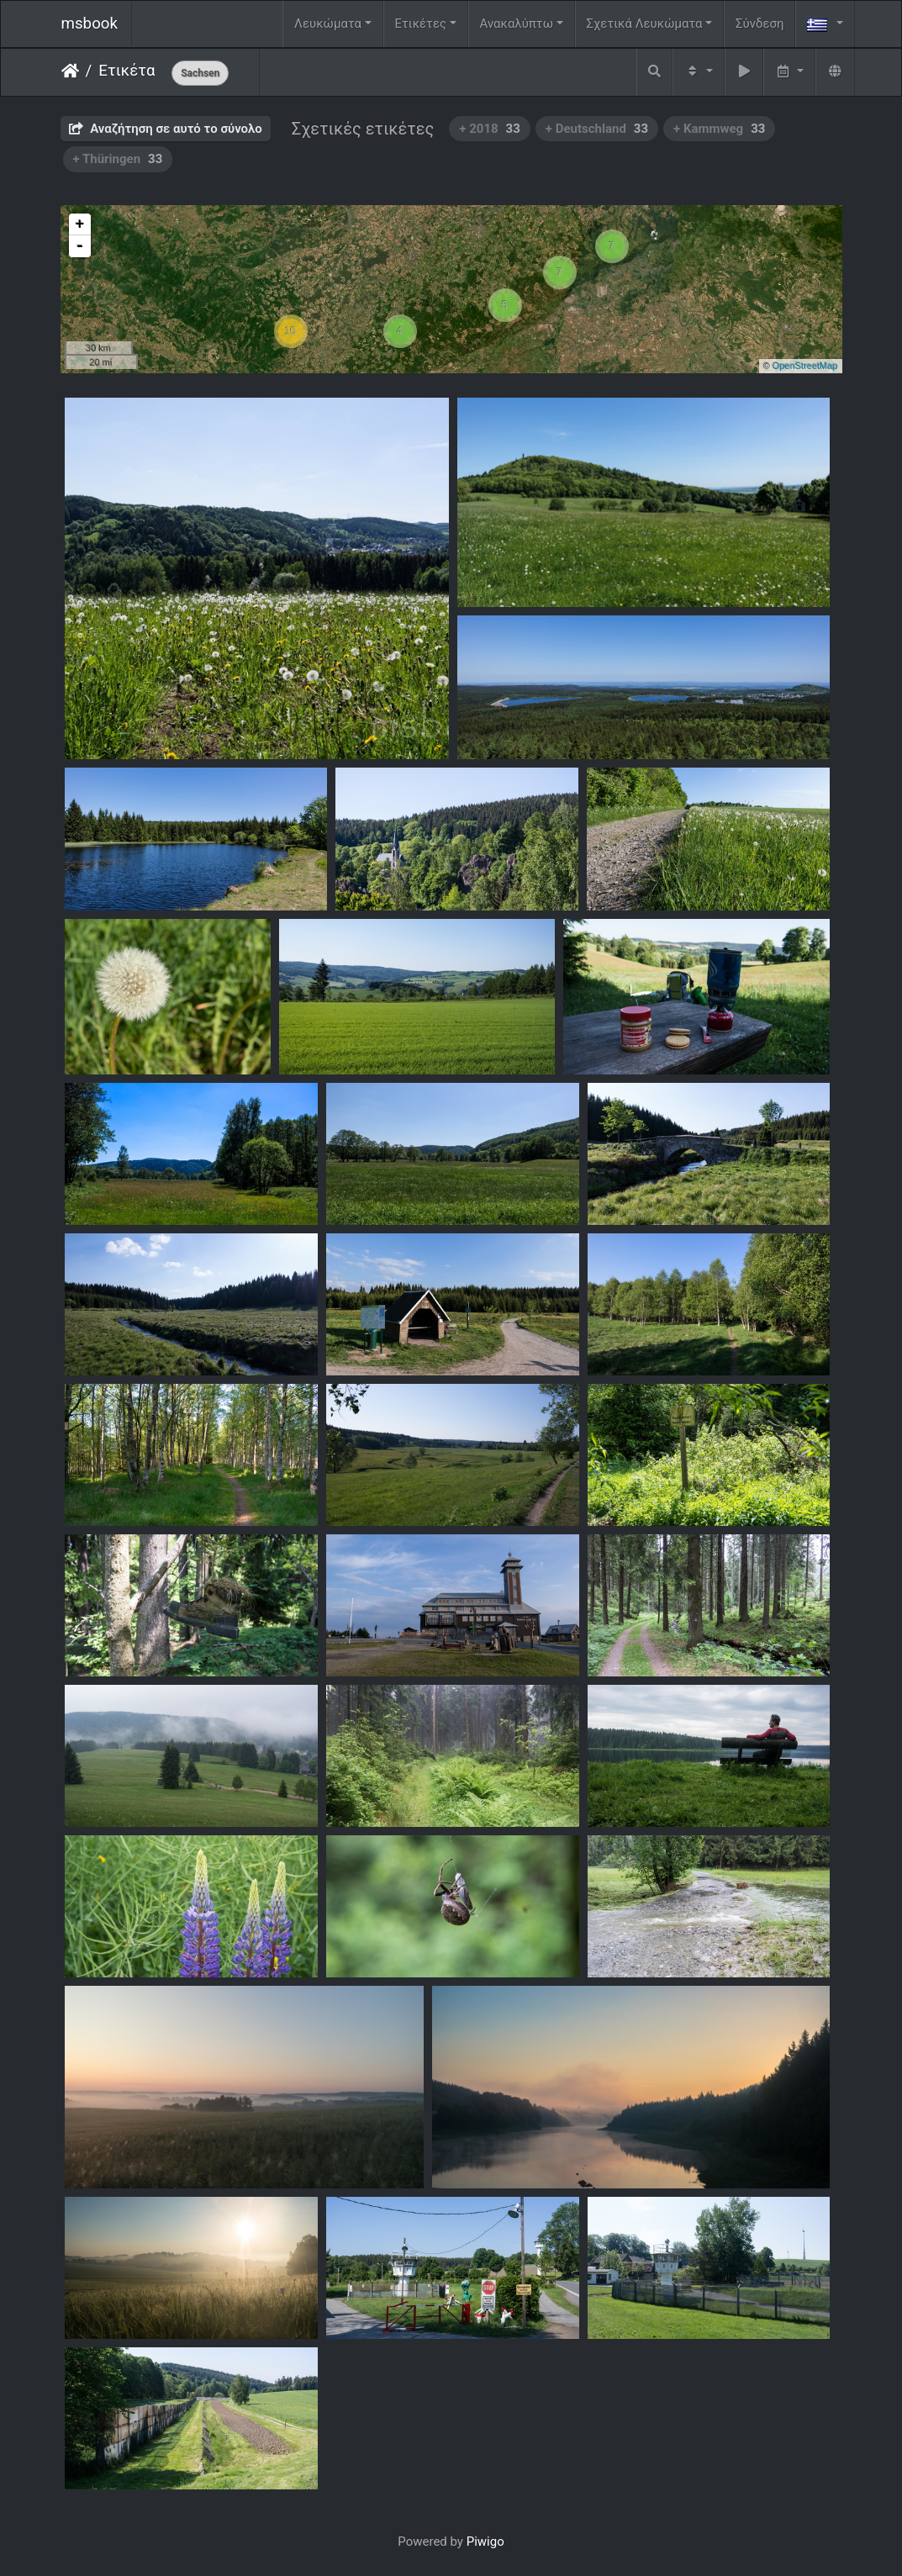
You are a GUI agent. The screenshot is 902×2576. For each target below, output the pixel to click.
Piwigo (485, 2541)
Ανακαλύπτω (517, 23)
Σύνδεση (760, 23)
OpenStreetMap (805, 366)
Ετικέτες (420, 23)
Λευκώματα (327, 23)
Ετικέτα (126, 70)
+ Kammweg (719, 128)
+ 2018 (489, 128)
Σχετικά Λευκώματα (644, 23)
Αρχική (70, 70)
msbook (90, 23)
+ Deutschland (597, 128)
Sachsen (200, 73)
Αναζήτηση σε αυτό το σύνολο (165, 128)
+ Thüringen (118, 158)
